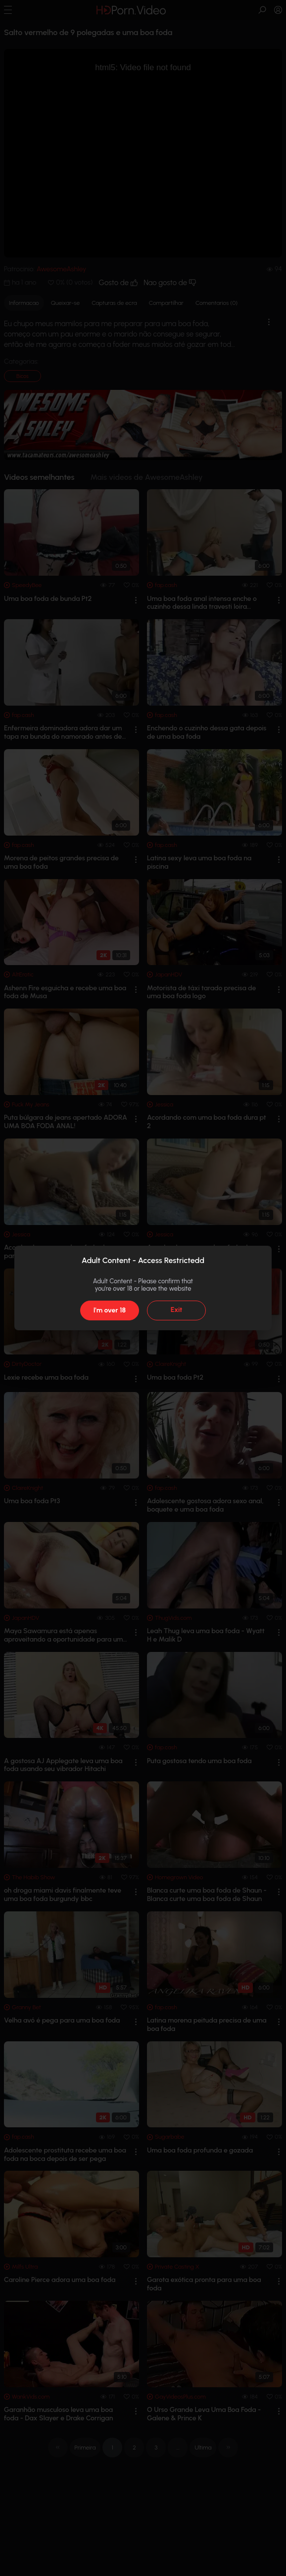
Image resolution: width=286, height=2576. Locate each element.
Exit (177, 1310)
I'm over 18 (110, 1310)
